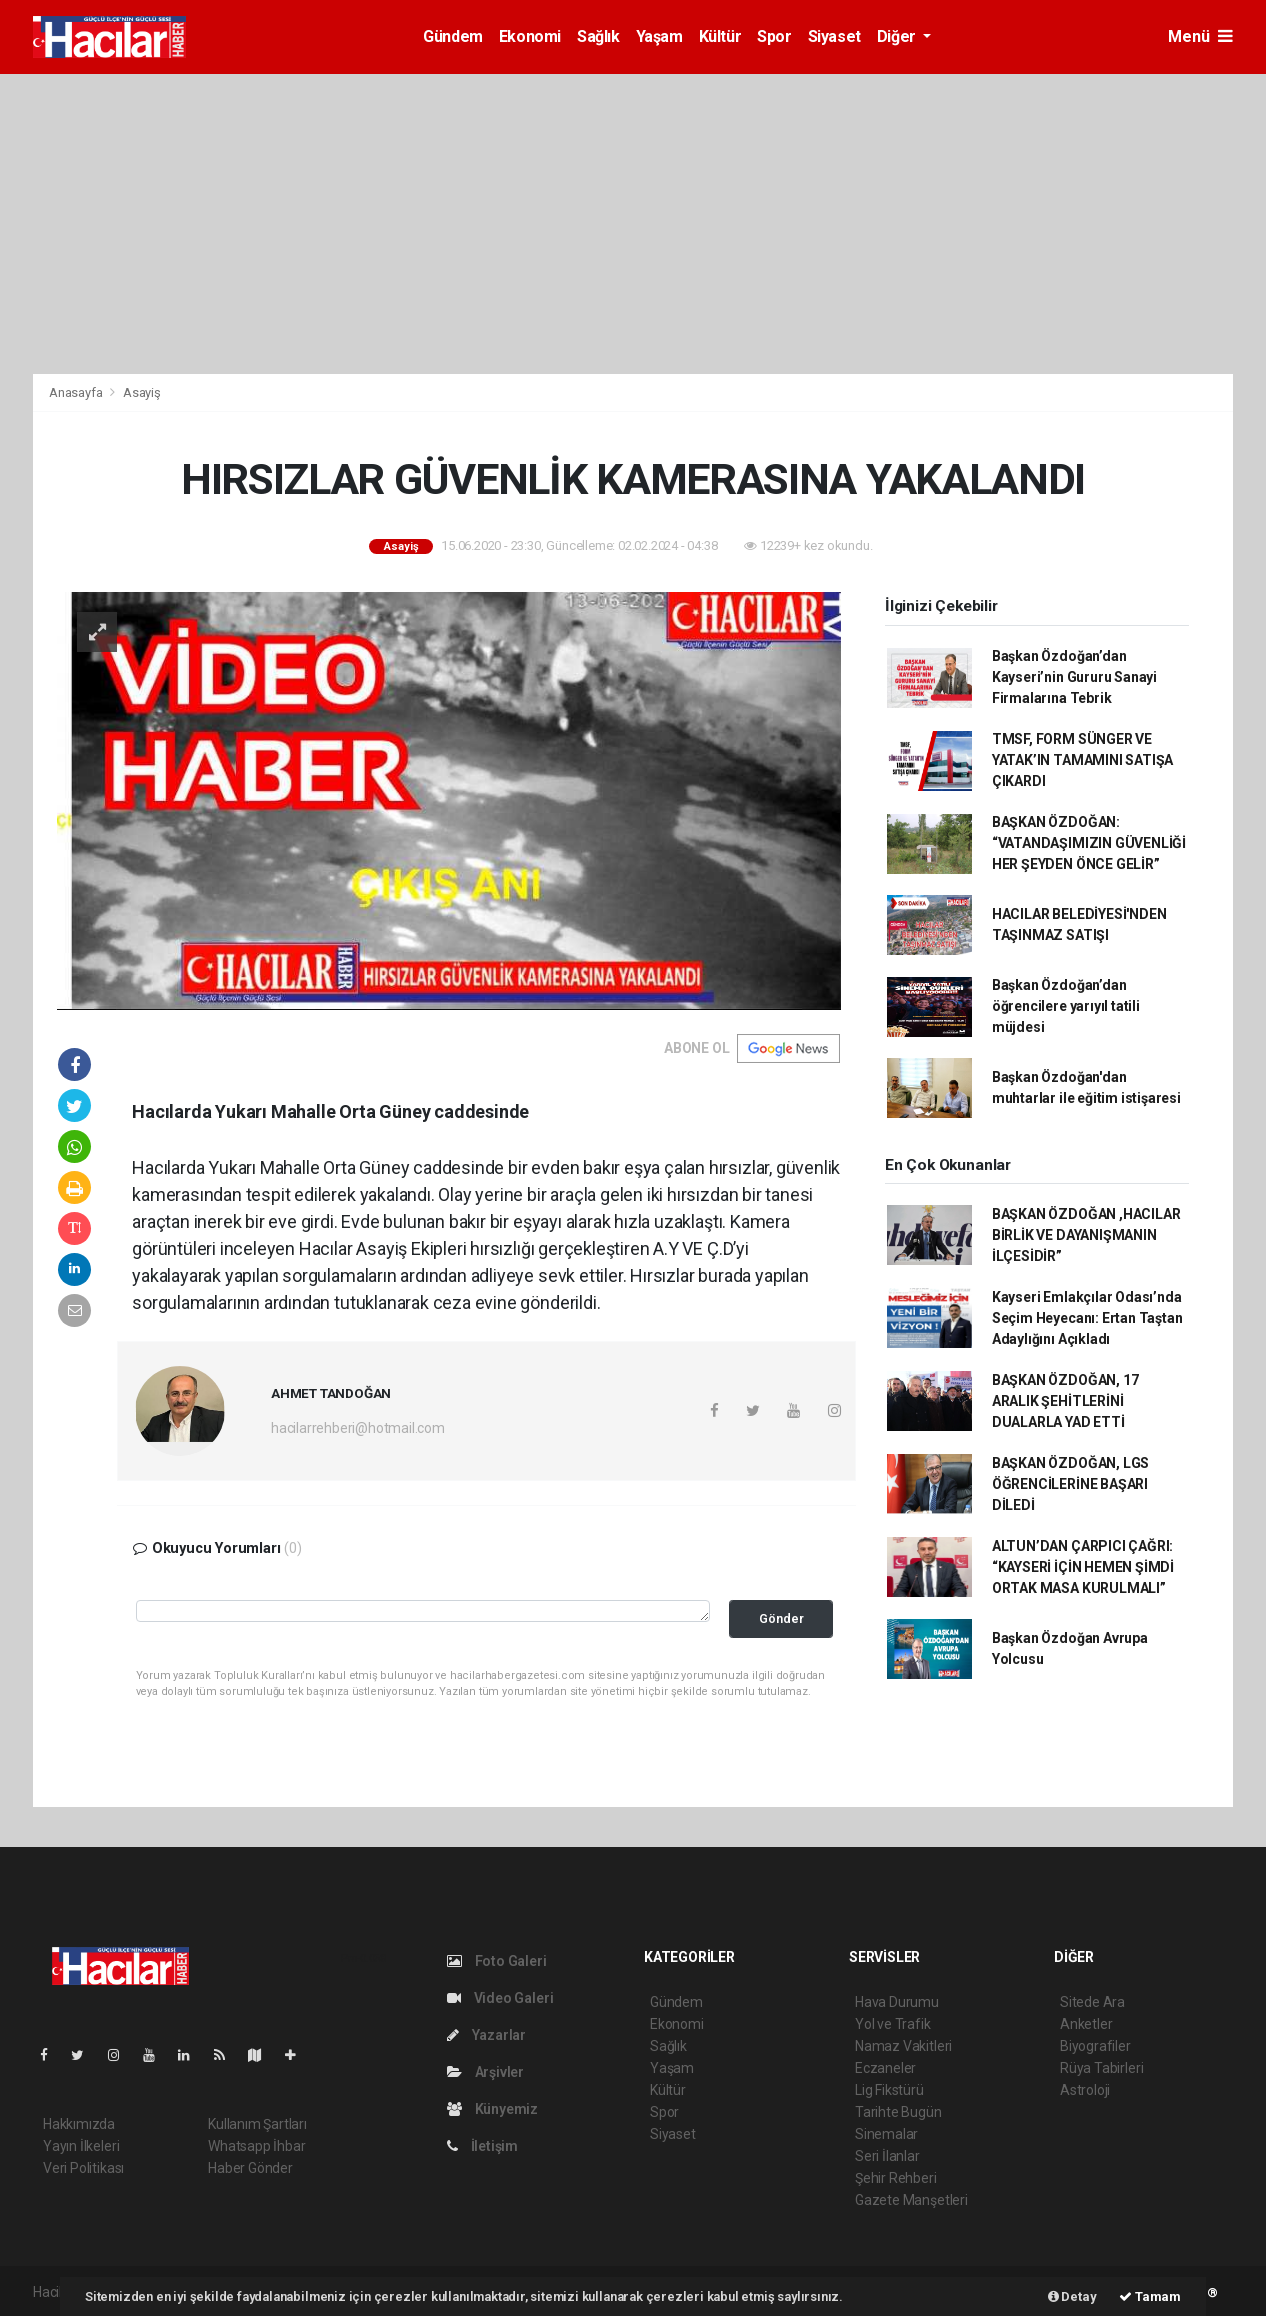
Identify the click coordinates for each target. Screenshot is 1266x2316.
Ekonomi (530, 36)
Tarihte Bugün (898, 2112)
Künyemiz (492, 2109)
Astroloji (1085, 2090)
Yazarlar (486, 2035)
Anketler (1086, 2024)
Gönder (781, 1618)
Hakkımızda (79, 2124)
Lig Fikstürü (889, 2090)
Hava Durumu (897, 2002)
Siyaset (834, 36)
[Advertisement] (633, 224)
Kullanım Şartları (257, 2124)
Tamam (1150, 2296)
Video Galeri (500, 1998)
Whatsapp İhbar (256, 2146)
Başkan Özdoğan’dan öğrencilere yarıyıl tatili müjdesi (1066, 1006)
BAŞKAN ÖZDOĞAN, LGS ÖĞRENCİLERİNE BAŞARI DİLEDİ (1070, 1484)
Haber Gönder (250, 2168)
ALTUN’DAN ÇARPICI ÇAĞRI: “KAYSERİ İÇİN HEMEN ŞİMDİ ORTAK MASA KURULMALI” (1083, 1567)
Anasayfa (77, 392)
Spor (774, 36)
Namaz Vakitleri (903, 2046)
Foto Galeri (497, 1961)
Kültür (720, 36)
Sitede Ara (1092, 2002)
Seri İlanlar (887, 2156)
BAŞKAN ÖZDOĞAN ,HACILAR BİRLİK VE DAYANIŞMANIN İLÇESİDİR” (1086, 1235)
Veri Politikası (83, 2168)
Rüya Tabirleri (1101, 2068)
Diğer (898, 36)
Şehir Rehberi (896, 2178)
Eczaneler (885, 2068)
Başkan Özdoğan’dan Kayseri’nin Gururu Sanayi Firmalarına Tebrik (1074, 677)
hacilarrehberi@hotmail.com (358, 1428)
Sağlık (598, 36)
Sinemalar (886, 2134)
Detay (1072, 2296)
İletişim (482, 2146)
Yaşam (659, 36)
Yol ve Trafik (893, 2024)
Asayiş (142, 392)
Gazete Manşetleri (911, 2200)
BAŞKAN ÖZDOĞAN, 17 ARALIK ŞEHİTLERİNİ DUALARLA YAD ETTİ (1065, 1401)
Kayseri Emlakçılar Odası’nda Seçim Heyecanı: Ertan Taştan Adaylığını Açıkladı (1087, 1318)
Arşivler (485, 2072)
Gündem (453, 36)
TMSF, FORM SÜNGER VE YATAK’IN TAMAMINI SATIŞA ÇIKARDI (1082, 760)
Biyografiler (1095, 2046)
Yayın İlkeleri (81, 2146)
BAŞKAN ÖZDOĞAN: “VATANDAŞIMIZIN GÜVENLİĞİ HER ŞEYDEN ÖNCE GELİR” (1089, 843)
